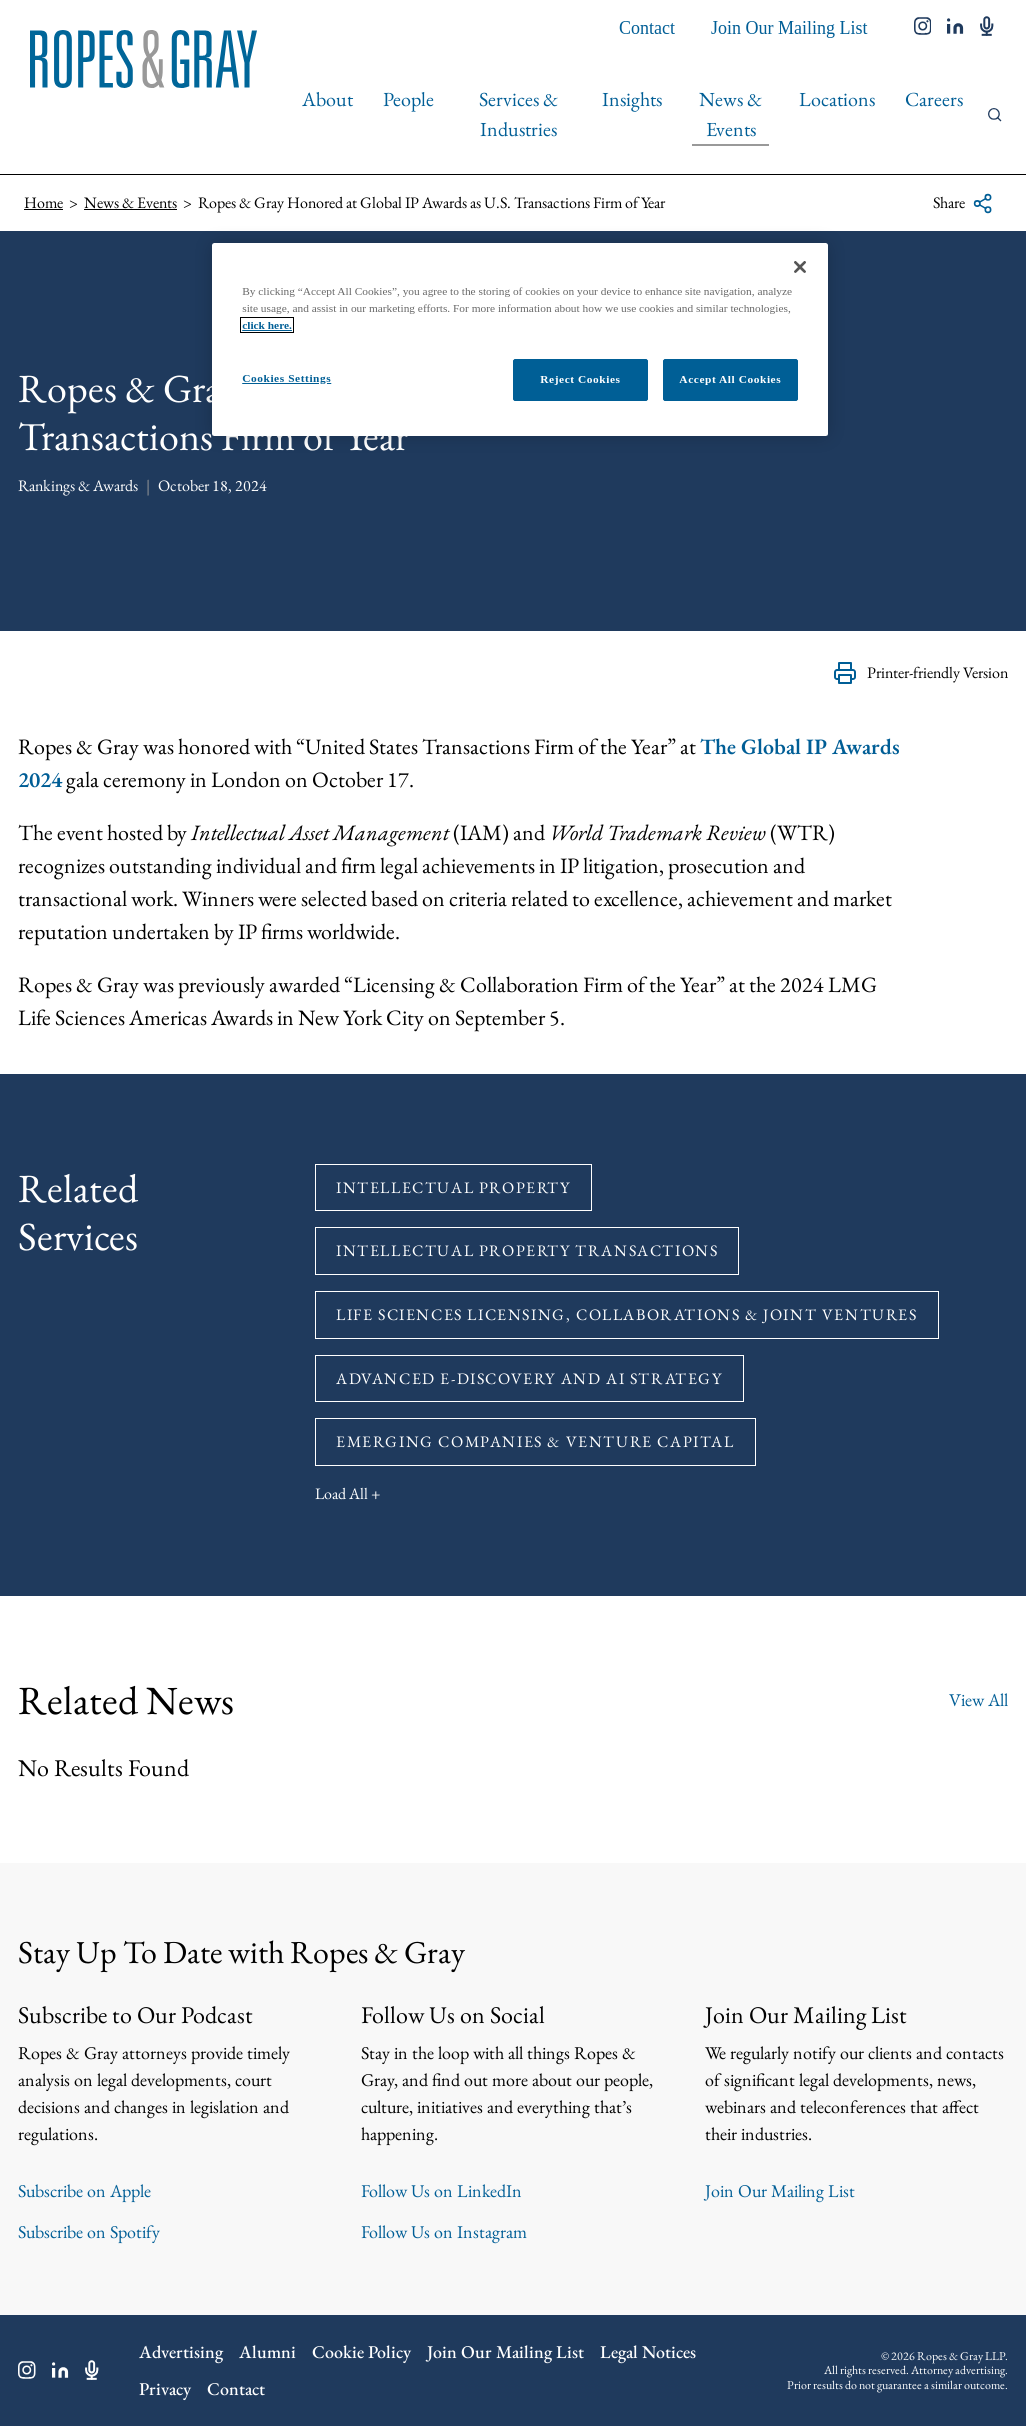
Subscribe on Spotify (89, 2231)
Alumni (267, 2351)
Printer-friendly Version (920, 673)
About (327, 99)
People (408, 99)
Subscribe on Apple (84, 2190)
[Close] (800, 267)
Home (43, 202)
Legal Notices (648, 2351)
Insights (632, 99)
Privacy (165, 2388)
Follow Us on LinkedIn (441, 2190)
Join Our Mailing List (789, 28)
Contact (647, 28)
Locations (837, 99)
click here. (267, 325)
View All (978, 1699)
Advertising (181, 2351)
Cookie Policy (361, 2351)
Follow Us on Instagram (444, 2231)
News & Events (730, 114)
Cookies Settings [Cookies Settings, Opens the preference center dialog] (286, 378)
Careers (934, 99)
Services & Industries (518, 114)
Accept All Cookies (730, 379)
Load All (341, 1493)
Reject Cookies (580, 379)
